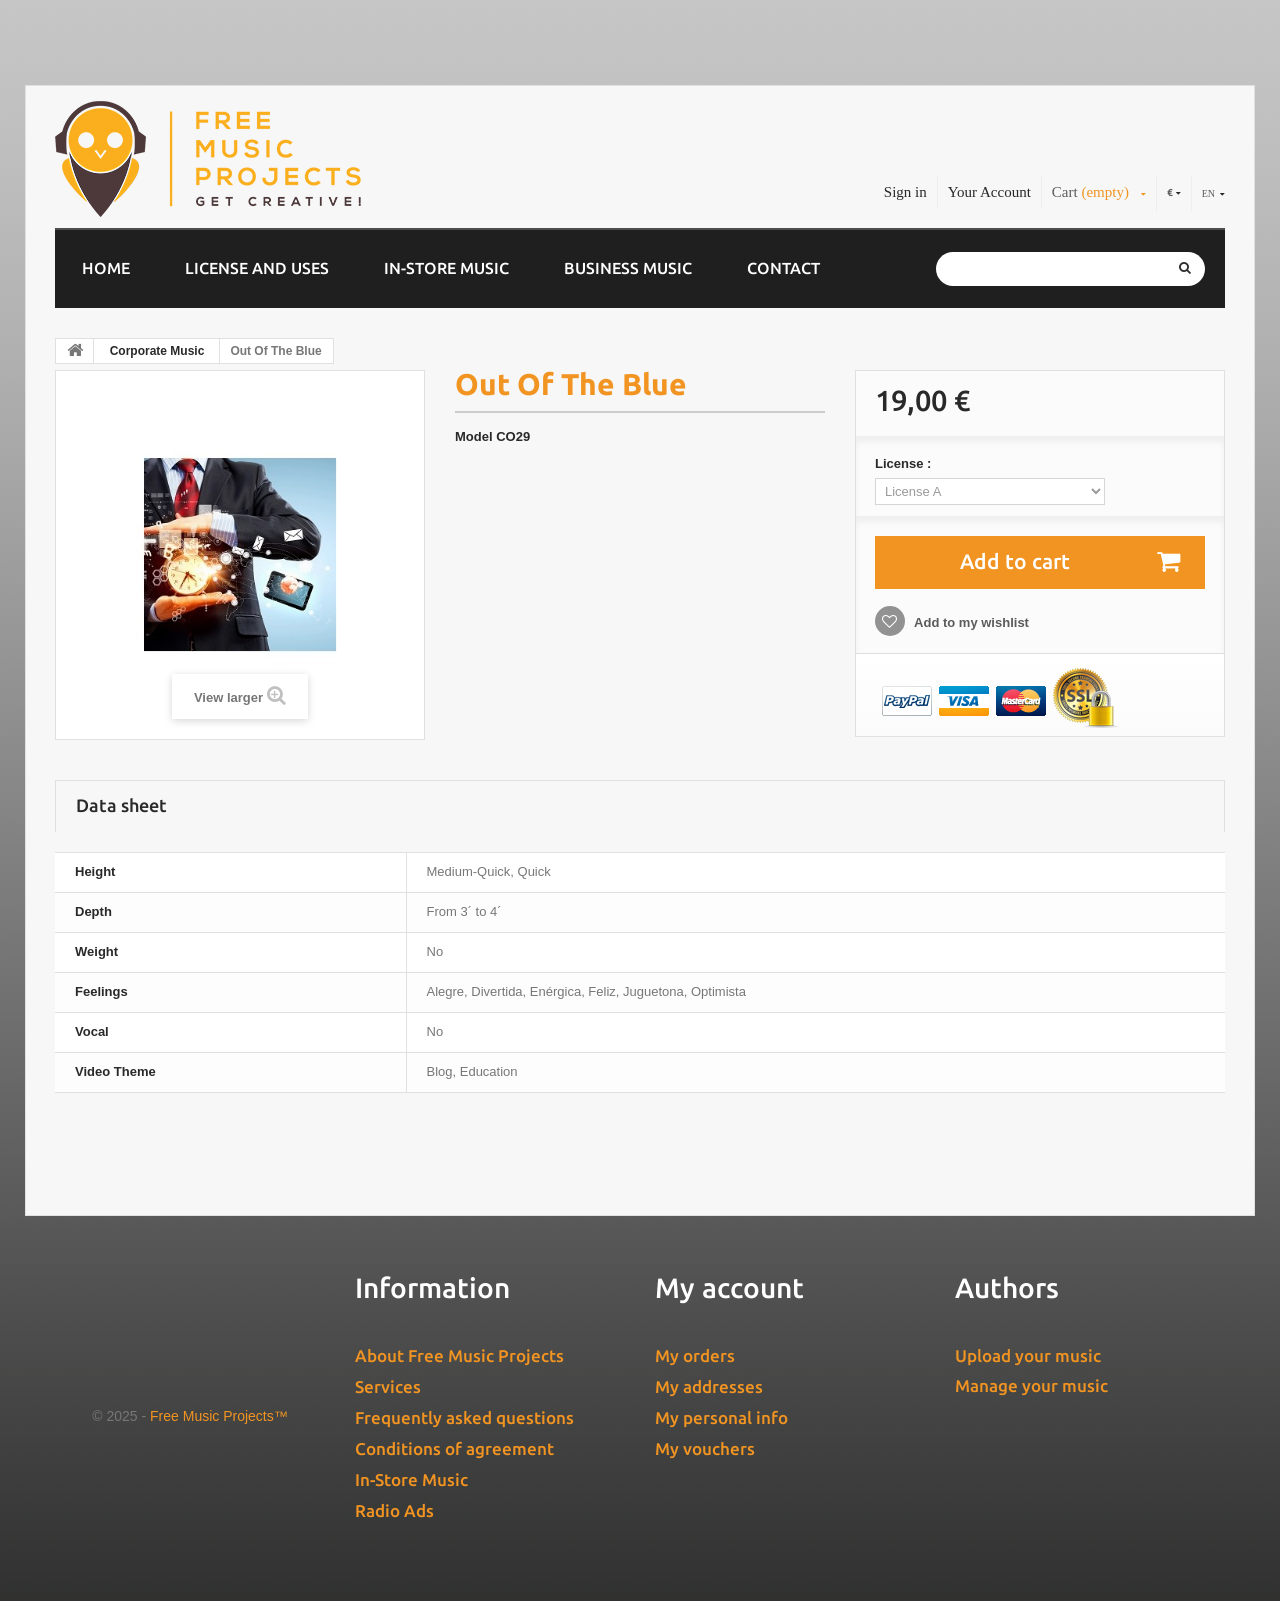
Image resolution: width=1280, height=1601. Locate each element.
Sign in (905, 192)
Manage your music (1031, 1385)
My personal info (721, 1417)
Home (106, 268)
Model (474, 436)
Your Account (989, 192)
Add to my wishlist (970, 622)
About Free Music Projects (459, 1355)
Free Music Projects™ (219, 1416)
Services (388, 1386)
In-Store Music (446, 268)
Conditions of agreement (454, 1448)
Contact (783, 268)
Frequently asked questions (464, 1417)
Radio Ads (394, 1510)
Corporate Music (157, 351)
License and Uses (257, 268)
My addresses (709, 1386)
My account (729, 1287)
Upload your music (1028, 1355)
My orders (695, 1355)
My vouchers (705, 1448)
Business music (628, 268)
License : (905, 463)
